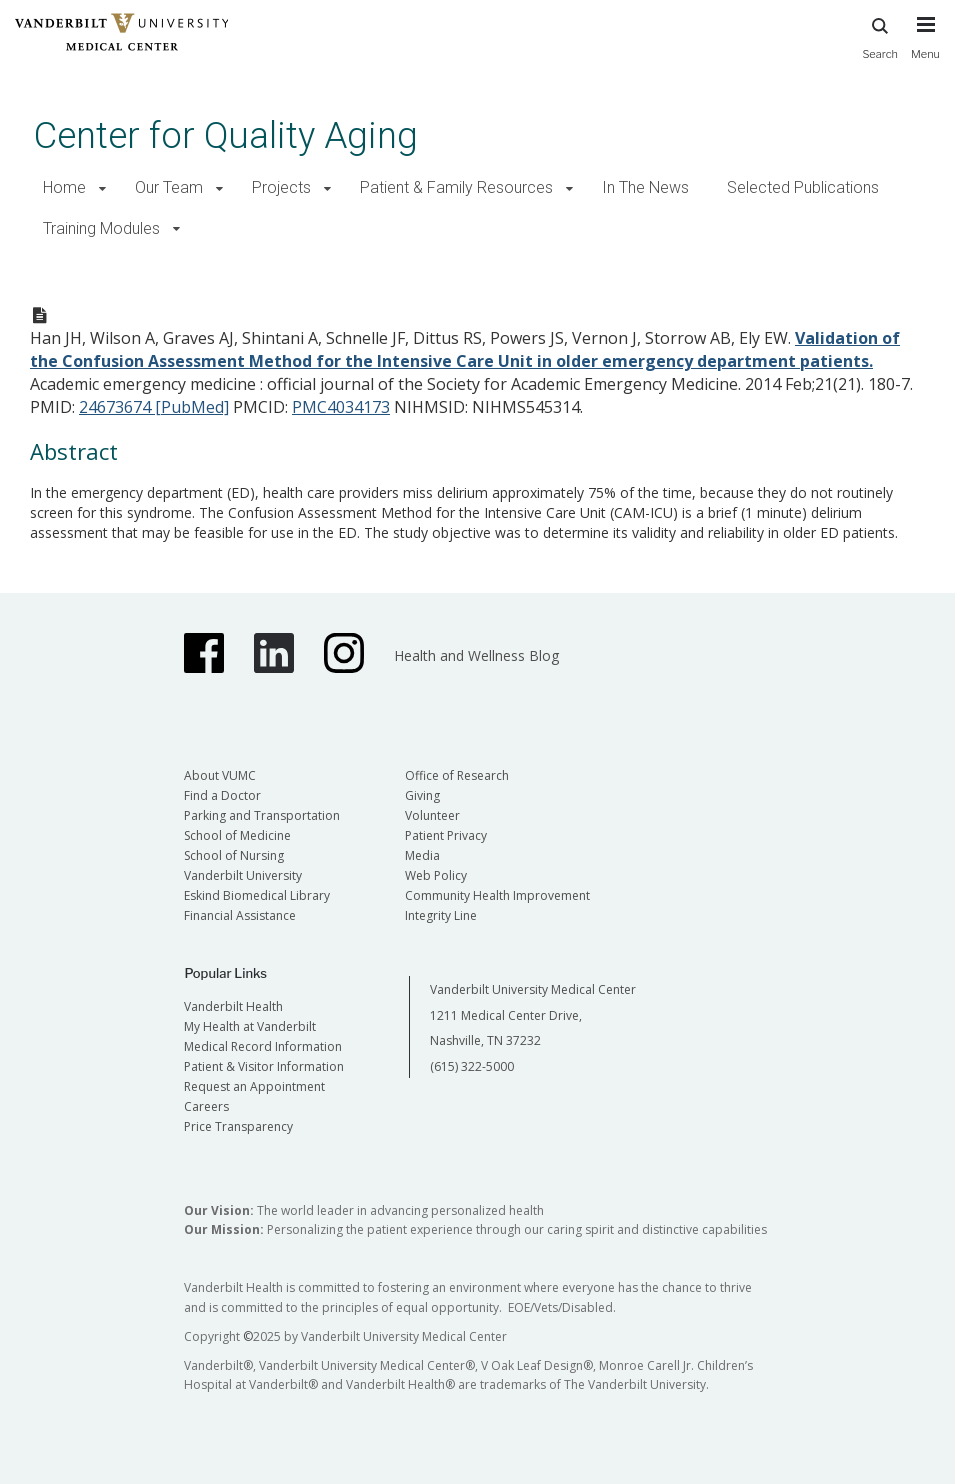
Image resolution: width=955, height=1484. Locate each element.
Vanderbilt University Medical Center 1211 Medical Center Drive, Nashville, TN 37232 (533, 1015)
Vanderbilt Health (233, 1006)
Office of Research (457, 775)
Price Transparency (238, 1126)
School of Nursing (234, 855)
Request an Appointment (254, 1086)
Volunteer (432, 815)
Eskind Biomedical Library (257, 895)
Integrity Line (441, 915)
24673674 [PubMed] (154, 407)
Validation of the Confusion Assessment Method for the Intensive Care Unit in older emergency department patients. (465, 349)
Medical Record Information (263, 1046)
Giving (422, 795)
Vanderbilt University (243, 875)
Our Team (169, 187)
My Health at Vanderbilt (250, 1026)
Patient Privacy (446, 835)
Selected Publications (803, 187)
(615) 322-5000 (472, 1066)
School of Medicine (237, 835)
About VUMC (220, 775)
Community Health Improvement (497, 895)
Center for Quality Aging (226, 135)
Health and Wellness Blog (476, 655)
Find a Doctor (222, 795)
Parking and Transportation (262, 815)
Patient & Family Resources (456, 187)
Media (422, 855)
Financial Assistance (240, 915)
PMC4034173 (341, 407)
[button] (102, 188)
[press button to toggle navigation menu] (925, 47)
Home (64, 187)
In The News (645, 187)
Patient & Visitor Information (264, 1066)
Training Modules (101, 228)
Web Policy (436, 875)
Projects (281, 187)
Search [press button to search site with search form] (880, 35)
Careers (206, 1106)
